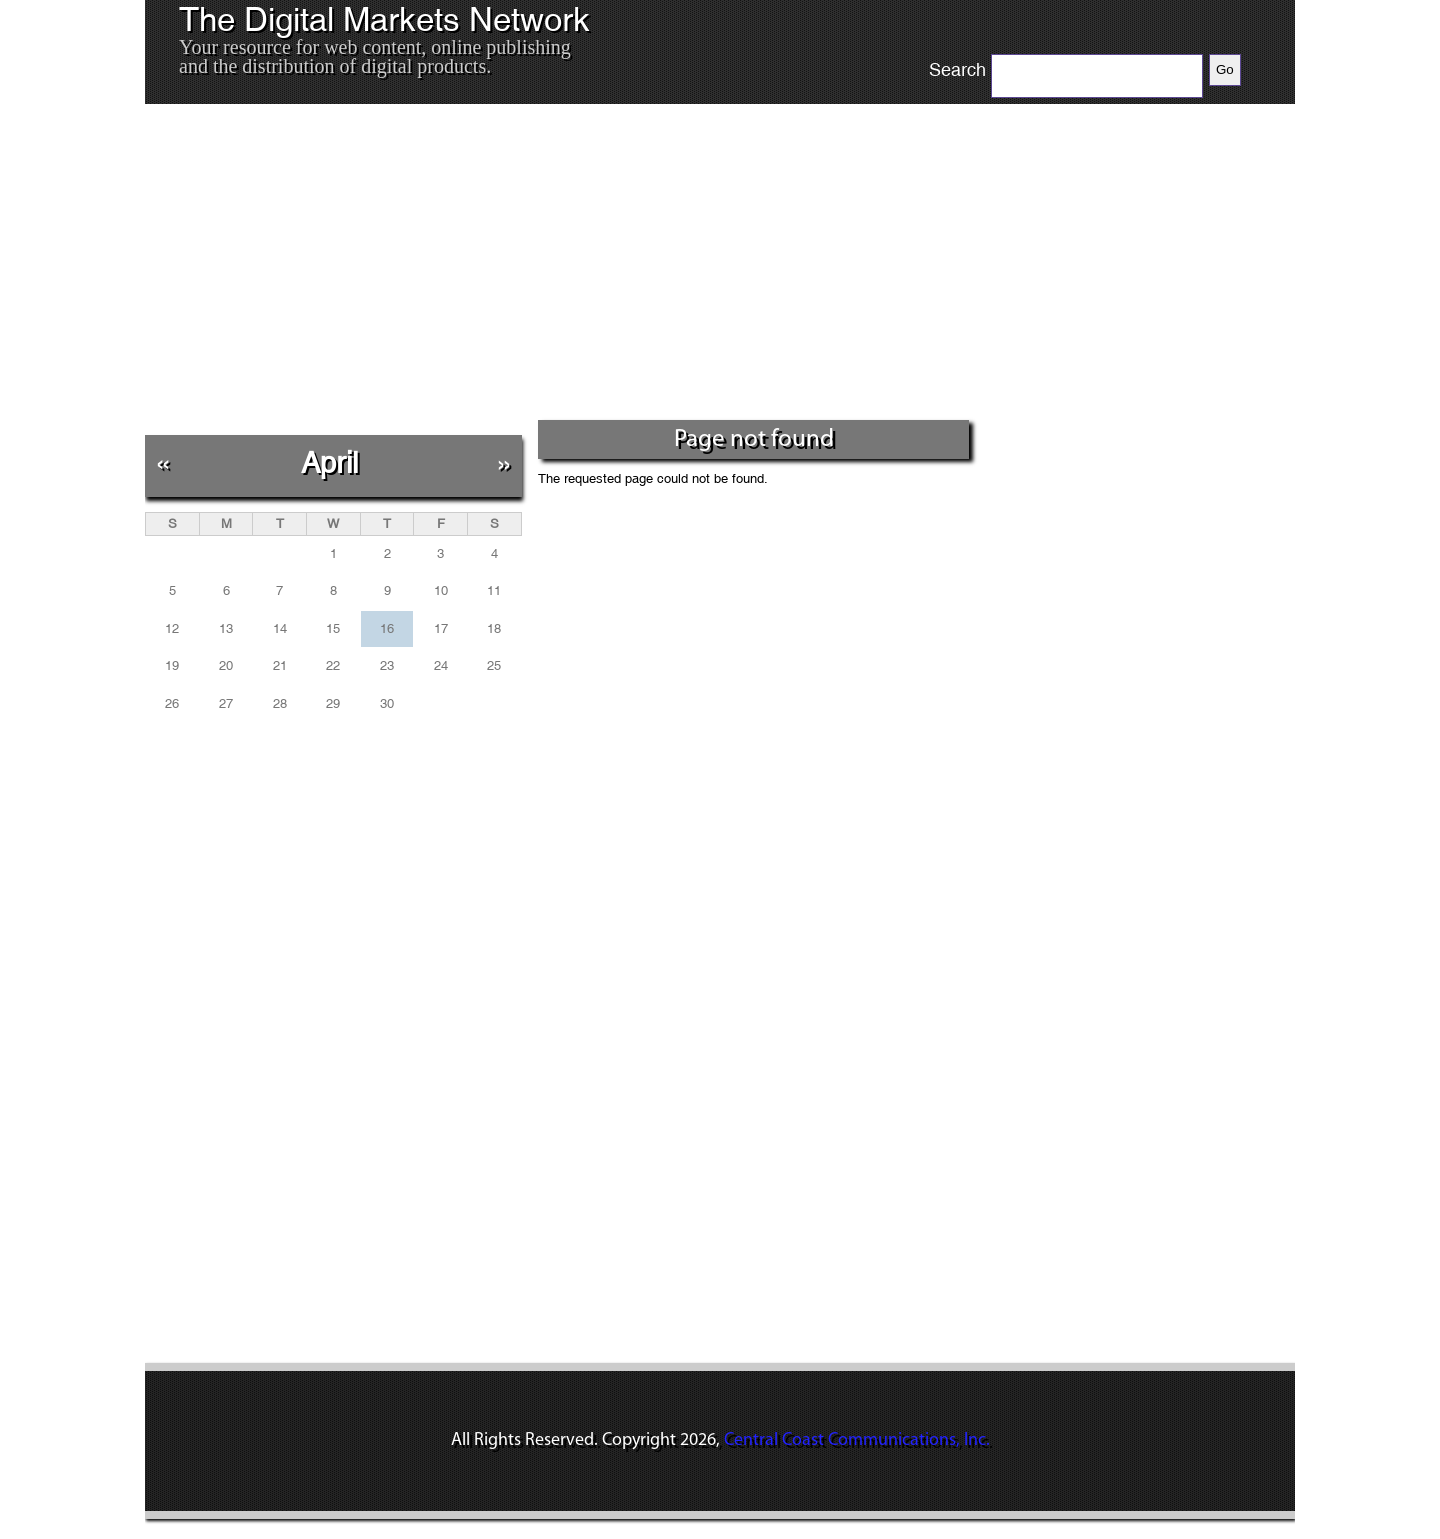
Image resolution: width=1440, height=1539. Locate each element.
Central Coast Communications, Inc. (857, 1440)
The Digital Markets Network (384, 20)
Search (957, 70)
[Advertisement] (559, 269)
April (329, 462)
